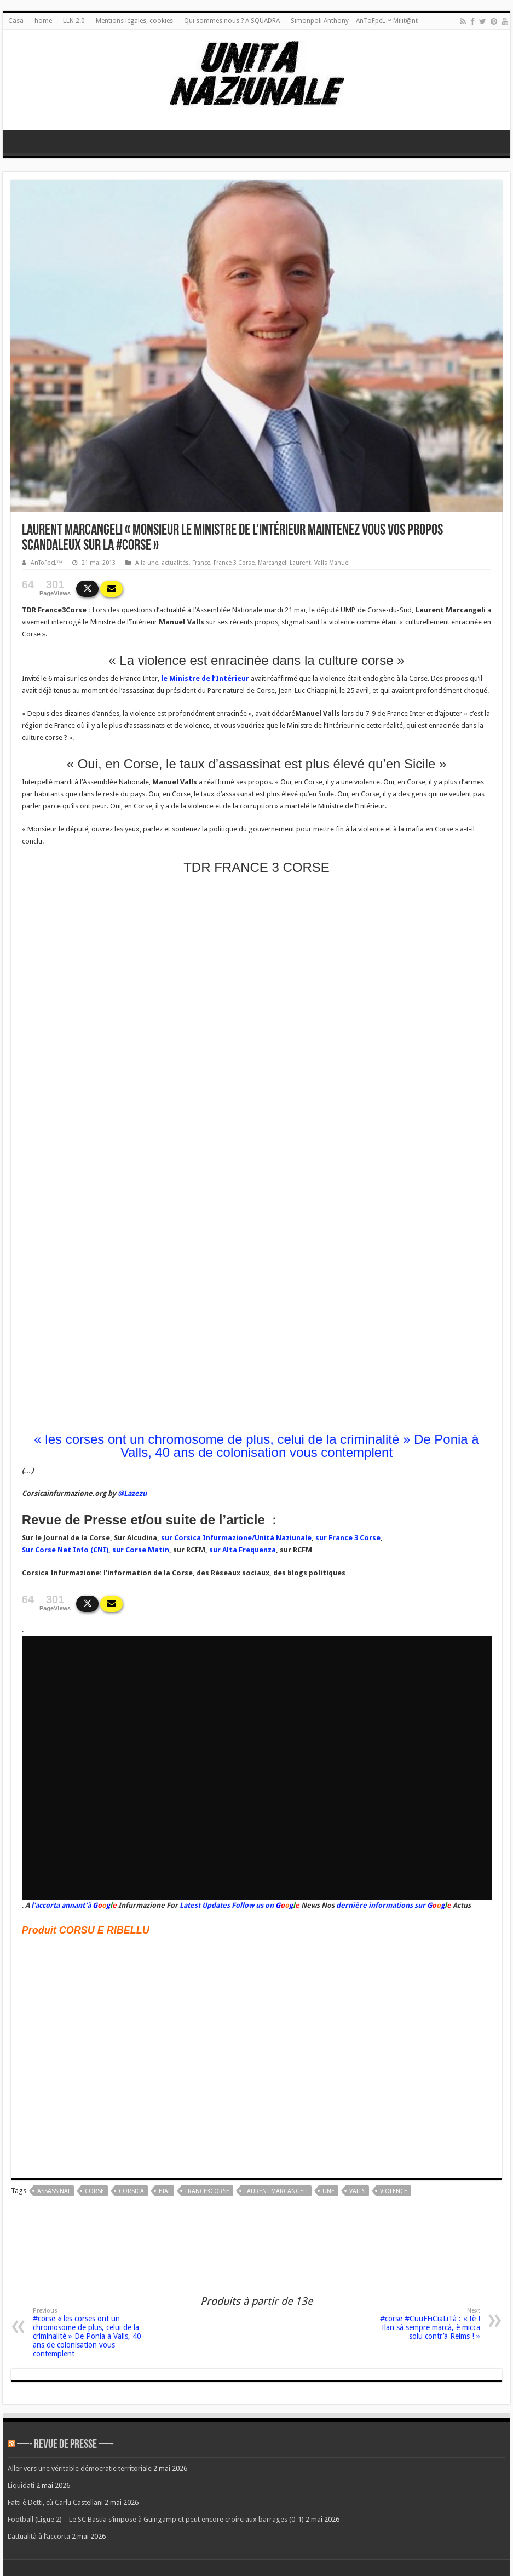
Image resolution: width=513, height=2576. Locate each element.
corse (94, 2191)
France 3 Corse (234, 562)
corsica (131, 2191)
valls (357, 2191)
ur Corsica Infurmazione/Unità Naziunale (238, 1538)
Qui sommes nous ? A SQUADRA (232, 21)
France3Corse (207, 2191)
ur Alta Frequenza (244, 1550)
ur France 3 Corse (350, 1538)
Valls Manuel (332, 562)
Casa (16, 21)
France (201, 562)
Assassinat (53, 2191)
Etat (164, 2191)
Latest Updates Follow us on (226, 1905)
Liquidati (21, 2485)
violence (393, 2191)
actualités (175, 562)
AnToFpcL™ (46, 562)
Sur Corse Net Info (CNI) (65, 1550)
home (43, 21)
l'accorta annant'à (61, 1905)
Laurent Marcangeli (276, 2191)
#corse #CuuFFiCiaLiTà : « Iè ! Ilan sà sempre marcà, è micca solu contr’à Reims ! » (424, 2323)
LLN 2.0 (74, 21)
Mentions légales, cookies (134, 21)
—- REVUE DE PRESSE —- (65, 2445)
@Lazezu (132, 1493)
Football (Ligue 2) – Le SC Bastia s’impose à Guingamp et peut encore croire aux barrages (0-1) (156, 2519)
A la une (146, 562)
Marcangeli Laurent (284, 562)
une (328, 2191)
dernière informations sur (380, 1905)
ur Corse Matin (142, 1550)
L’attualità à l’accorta (39, 2536)
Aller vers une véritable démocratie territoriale (80, 2468)
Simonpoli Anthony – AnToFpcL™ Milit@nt (354, 21)
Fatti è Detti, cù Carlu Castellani (55, 2502)
